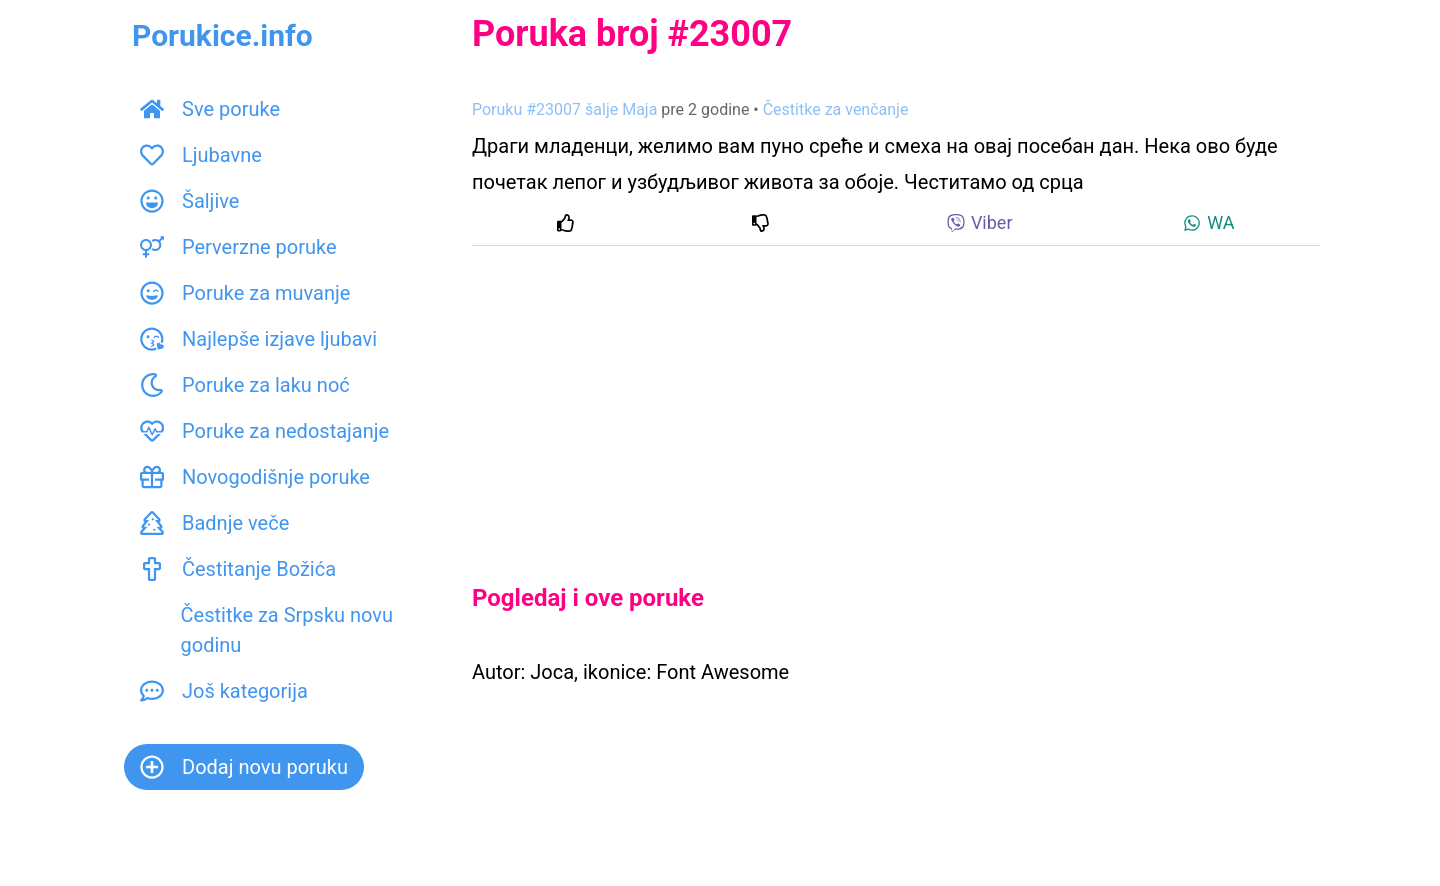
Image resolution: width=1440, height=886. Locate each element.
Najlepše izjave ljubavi (258, 339)
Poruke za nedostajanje (264, 431)
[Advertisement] (896, 398)
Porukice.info (222, 35)
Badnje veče (214, 523)
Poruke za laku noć (245, 385)
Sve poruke (210, 109)
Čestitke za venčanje (836, 109)
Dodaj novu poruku (244, 767)
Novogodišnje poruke (255, 477)
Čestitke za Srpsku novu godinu (266, 630)
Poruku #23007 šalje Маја (564, 109)
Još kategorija (224, 691)
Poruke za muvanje (245, 293)
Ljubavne (201, 155)
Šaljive (189, 201)
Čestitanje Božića (238, 569)
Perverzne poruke (238, 247)
